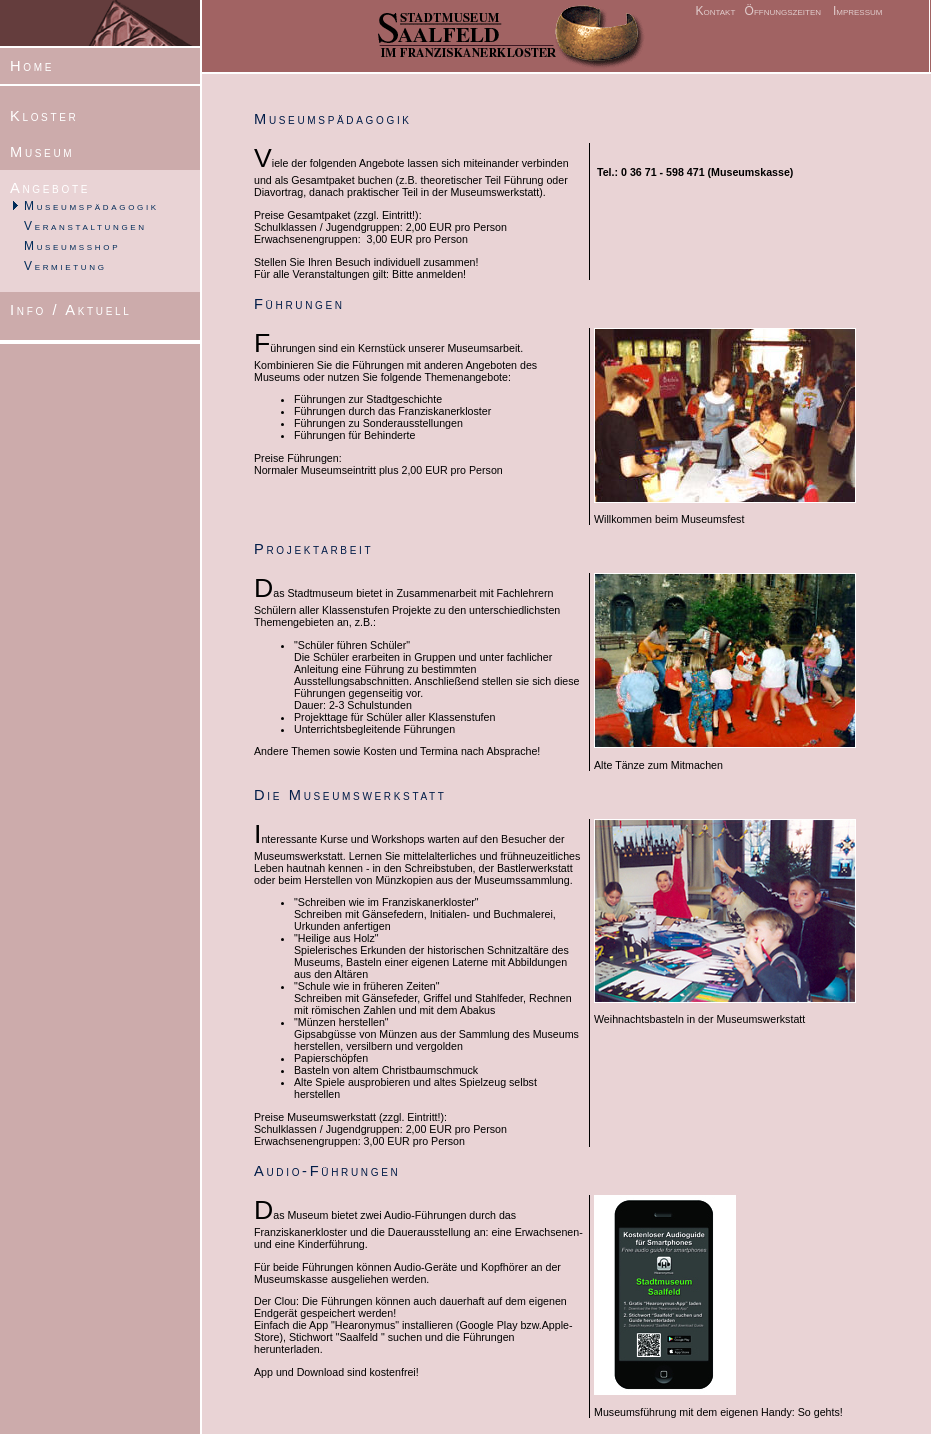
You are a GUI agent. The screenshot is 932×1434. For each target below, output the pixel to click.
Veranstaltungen (85, 226)
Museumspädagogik (91, 206)
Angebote (50, 188)
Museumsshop (72, 246)
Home (32, 66)
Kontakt (715, 11)
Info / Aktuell (71, 310)
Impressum (858, 11)
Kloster (44, 116)
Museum (42, 152)
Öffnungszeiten (781, 11)
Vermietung (65, 266)
